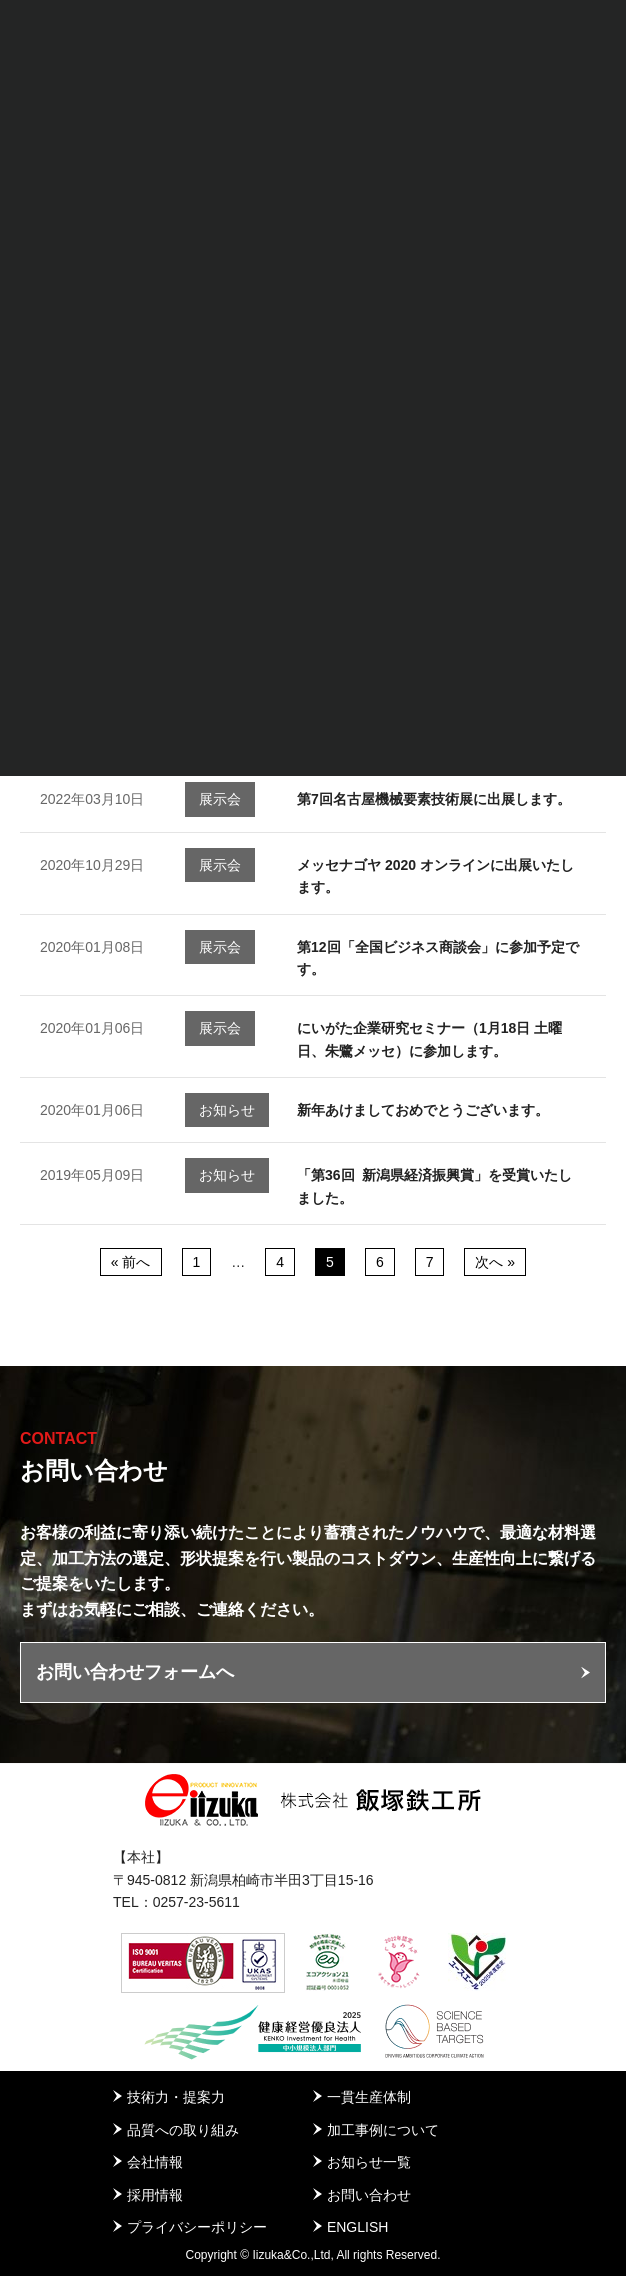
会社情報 (155, 2162)
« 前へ (131, 1262)
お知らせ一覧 (369, 2162)
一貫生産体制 (369, 2097)
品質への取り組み (183, 2130)
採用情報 (155, 2195)
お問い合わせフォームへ (135, 1672)
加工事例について (383, 2130)
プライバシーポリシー (197, 2227)
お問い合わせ (369, 2195)
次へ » (495, 1262)
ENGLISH (357, 2227)
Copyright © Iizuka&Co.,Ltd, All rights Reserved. (313, 2255)
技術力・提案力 (176, 2097)
